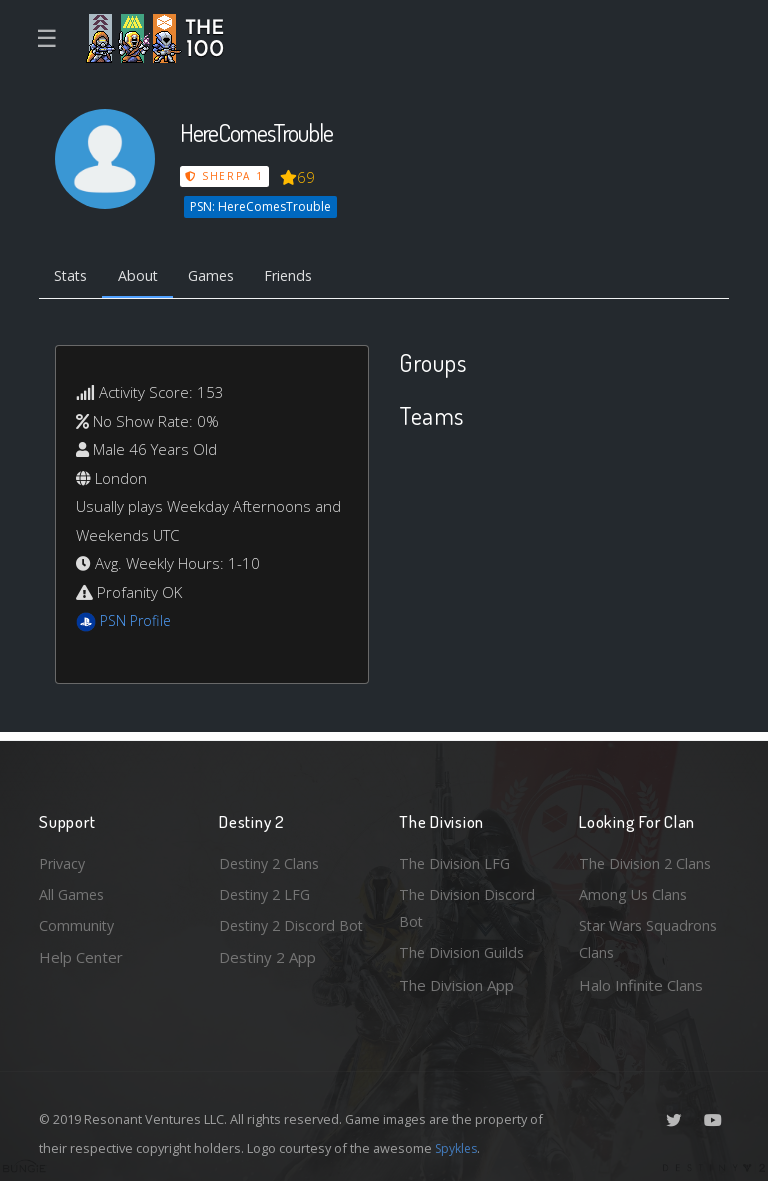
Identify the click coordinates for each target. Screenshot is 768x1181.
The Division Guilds (464, 952)
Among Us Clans (634, 891)
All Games (73, 891)
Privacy (64, 859)
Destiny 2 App (267, 985)
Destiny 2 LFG (267, 891)
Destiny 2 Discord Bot (280, 938)
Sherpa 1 (225, 176)
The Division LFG (456, 859)
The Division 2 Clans (647, 859)
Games (220, 276)
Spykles (458, 1148)
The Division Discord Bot (469, 905)
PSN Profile (138, 623)
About (143, 276)
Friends (302, 276)
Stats (73, 276)
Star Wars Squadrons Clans (651, 938)
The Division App (456, 985)
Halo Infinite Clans (641, 985)
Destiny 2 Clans (272, 859)
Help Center (81, 956)
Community (77, 924)
